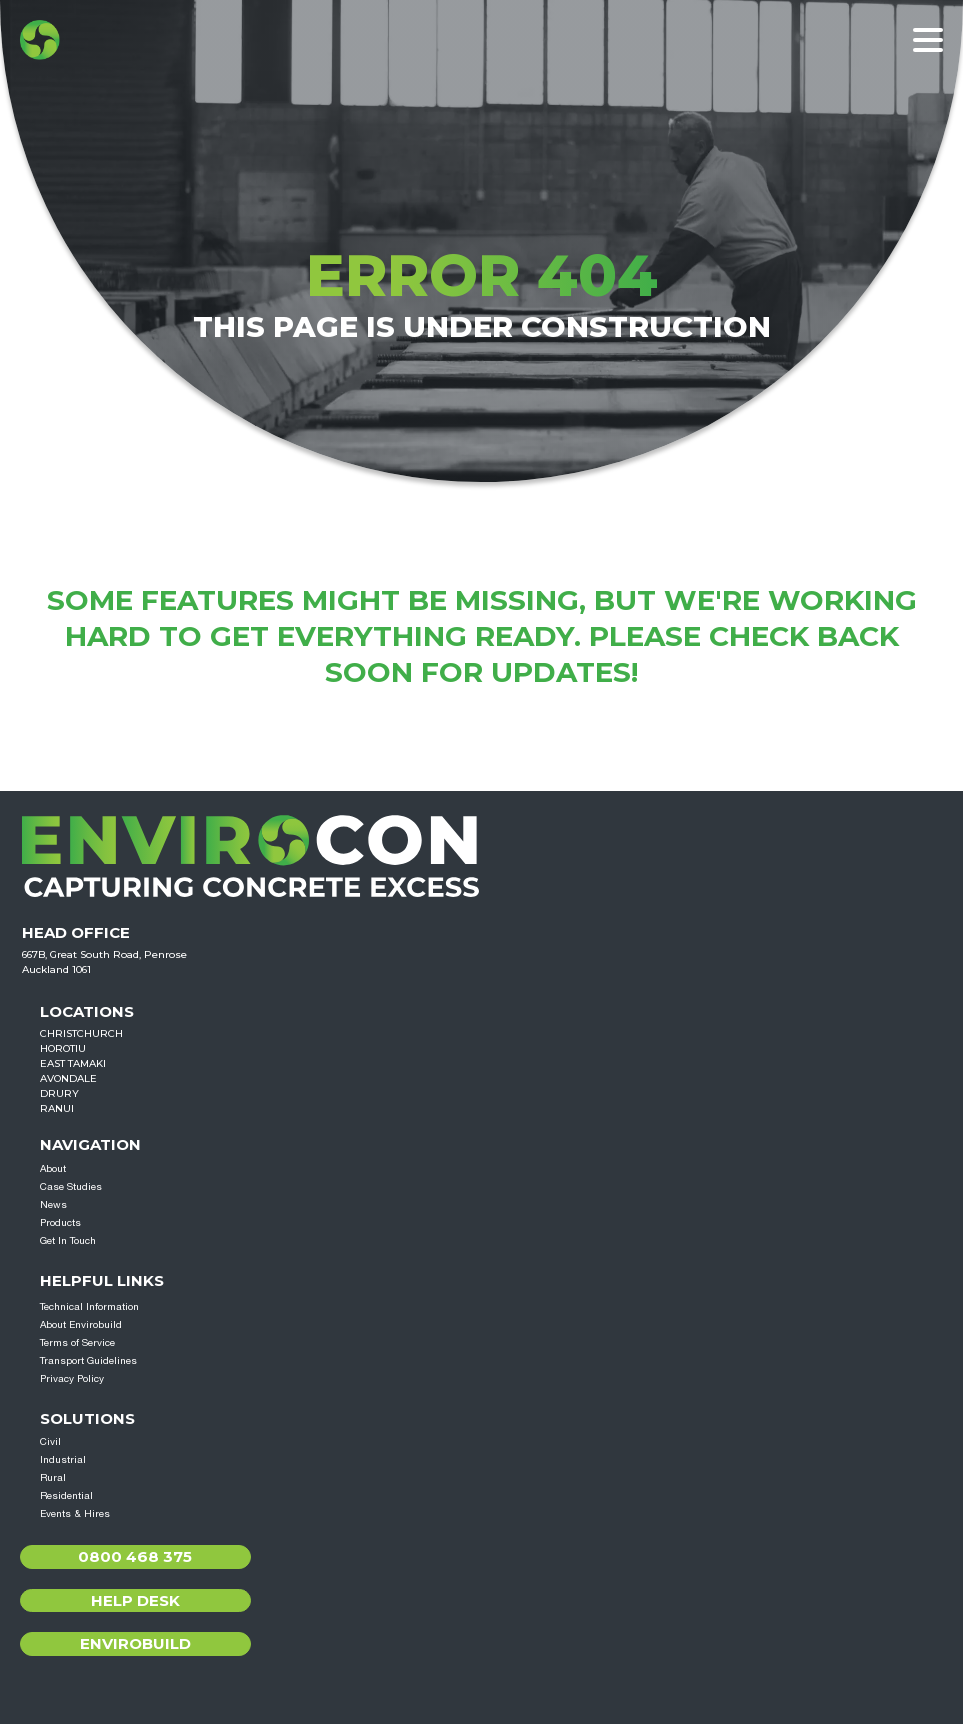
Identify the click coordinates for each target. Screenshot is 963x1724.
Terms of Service (77, 1342)
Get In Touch (68, 1240)
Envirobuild (135, 1643)
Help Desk (135, 1600)
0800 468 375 (135, 1556)
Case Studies (71, 1186)
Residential (66, 1495)
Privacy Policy (72, 1378)
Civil (50, 1441)
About (53, 1168)
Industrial (63, 1459)
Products (60, 1222)
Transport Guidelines (88, 1360)
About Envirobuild (81, 1324)
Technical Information (89, 1306)
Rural (53, 1477)
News (53, 1204)
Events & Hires (75, 1513)
